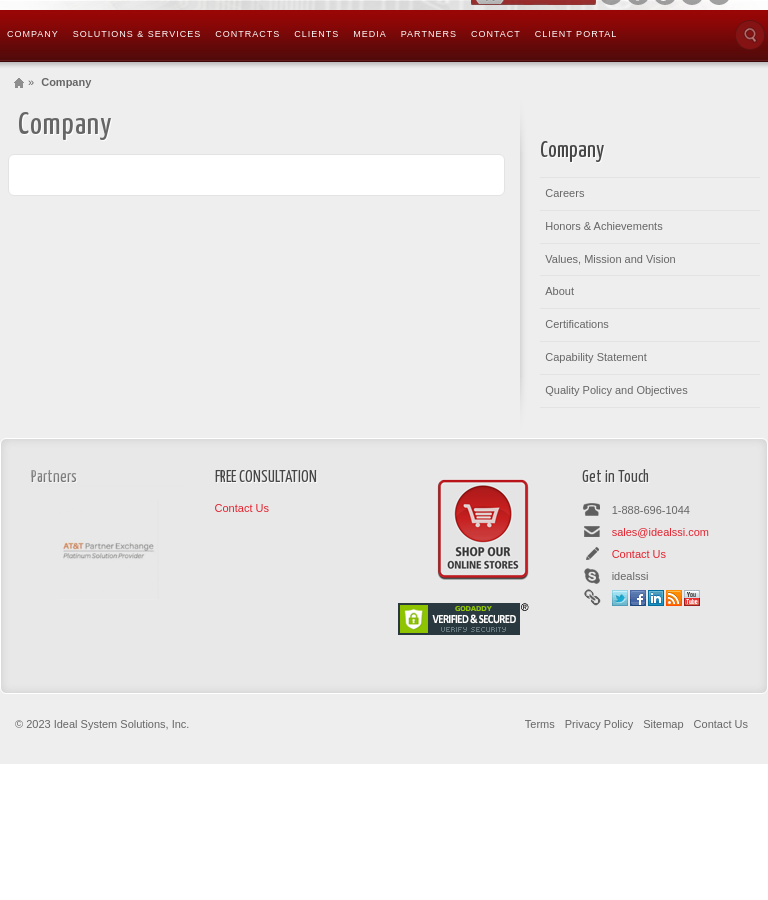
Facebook (638, 598)
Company (33, 34)
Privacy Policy (599, 724)
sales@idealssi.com (660, 532)
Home (19, 82)
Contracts (247, 34)
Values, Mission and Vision (610, 259)
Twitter (620, 598)
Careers (564, 193)
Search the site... (750, 35)
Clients (316, 34)
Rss (674, 598)
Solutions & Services (137, 34)
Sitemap (663, 724)
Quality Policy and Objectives (616, 390)
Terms (540, 724)
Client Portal (576, 34)
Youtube (692, 598)
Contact (496, 34)
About (559, 291)
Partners (429, 34)
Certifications (577, 324)
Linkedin (656, 598)
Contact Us (242, 508)
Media (370, 34)
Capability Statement (596, 357)
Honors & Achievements (603, 226)
